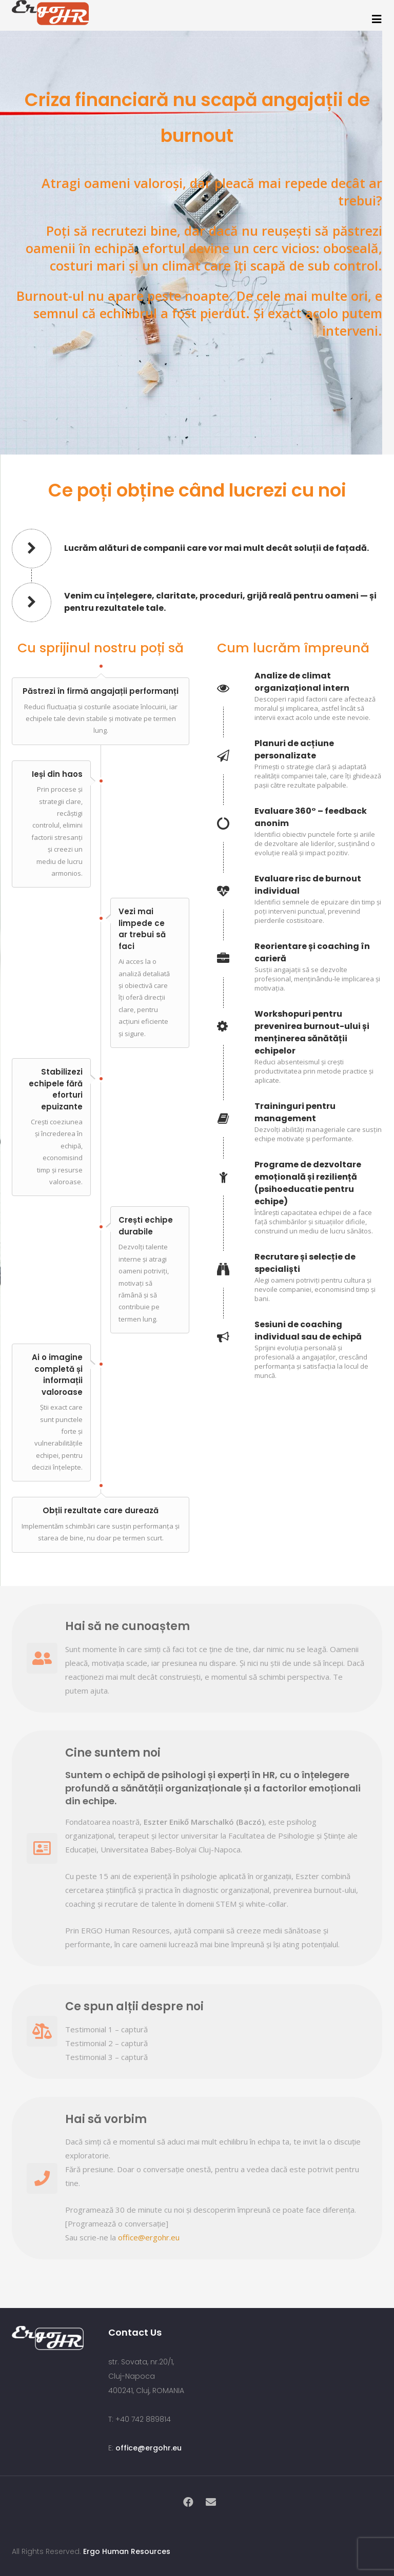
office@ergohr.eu (149, 2237)
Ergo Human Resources (126, 2551)
